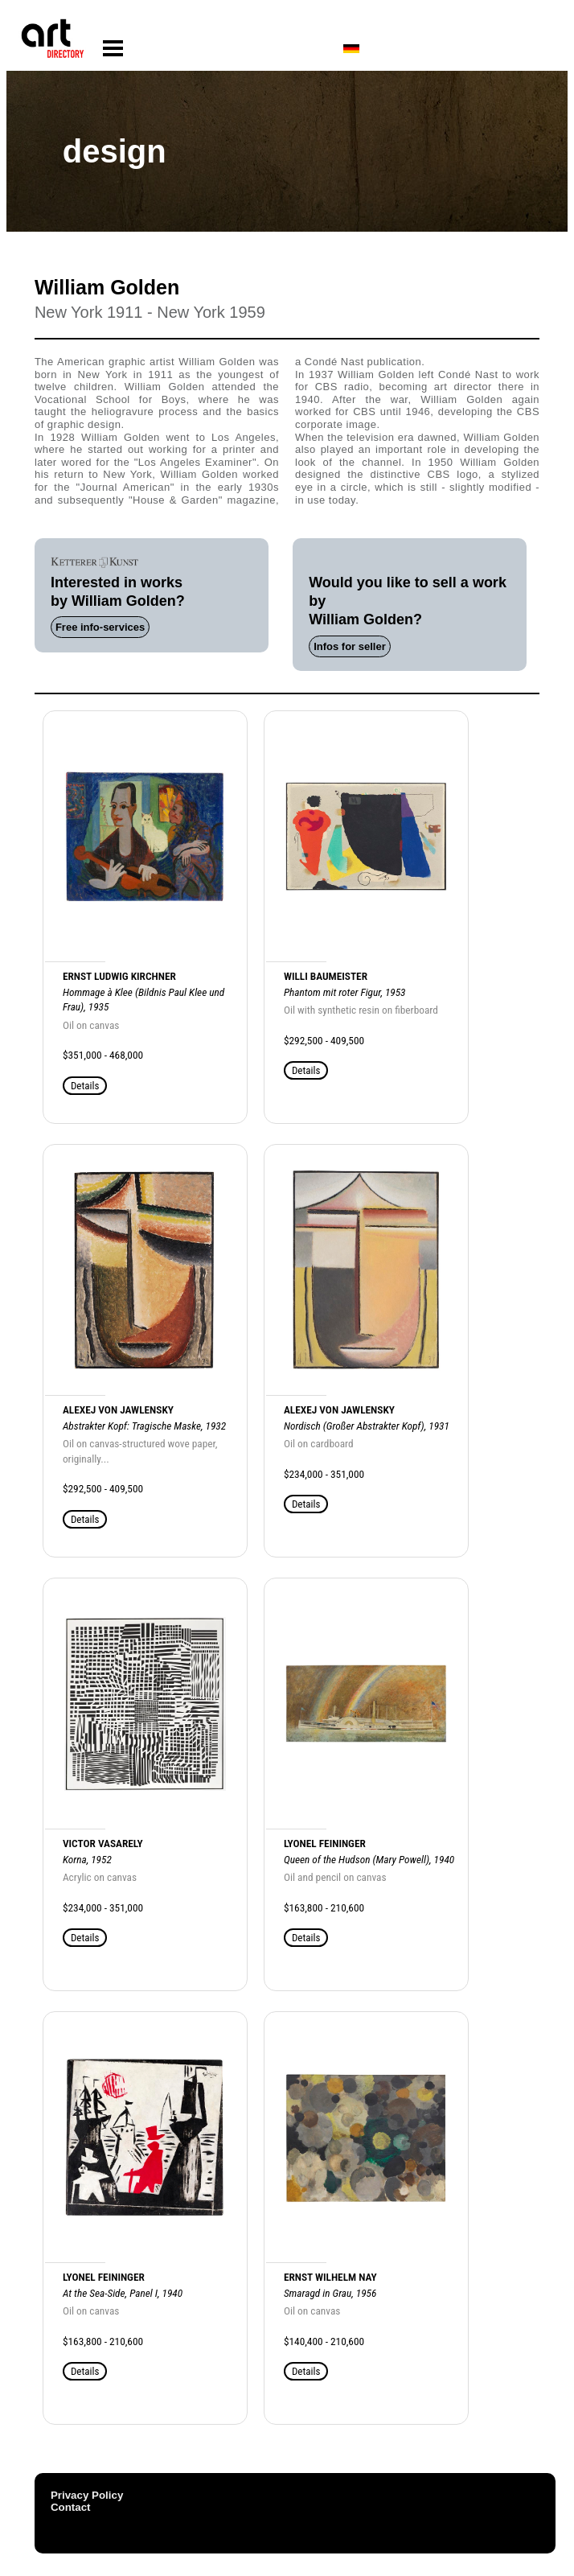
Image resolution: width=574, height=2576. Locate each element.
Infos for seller (350, 646)
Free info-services (100, 627)
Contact (71, 2507)
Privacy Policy (87, 2495)
